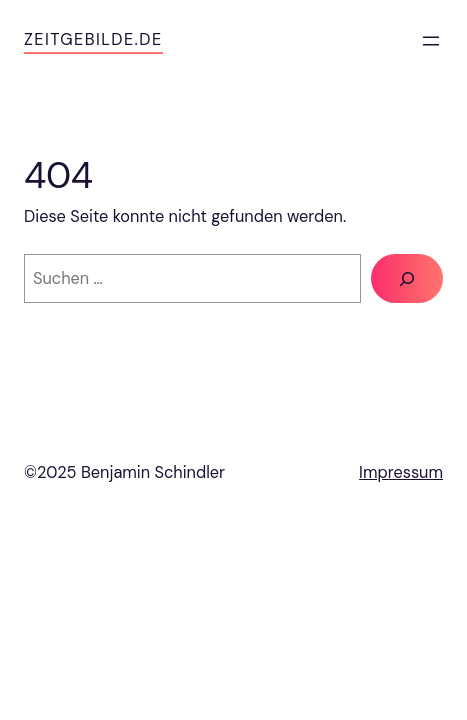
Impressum (401, 472)
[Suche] (407, 279)
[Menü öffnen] (431, 41)
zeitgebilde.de (93, 39)
